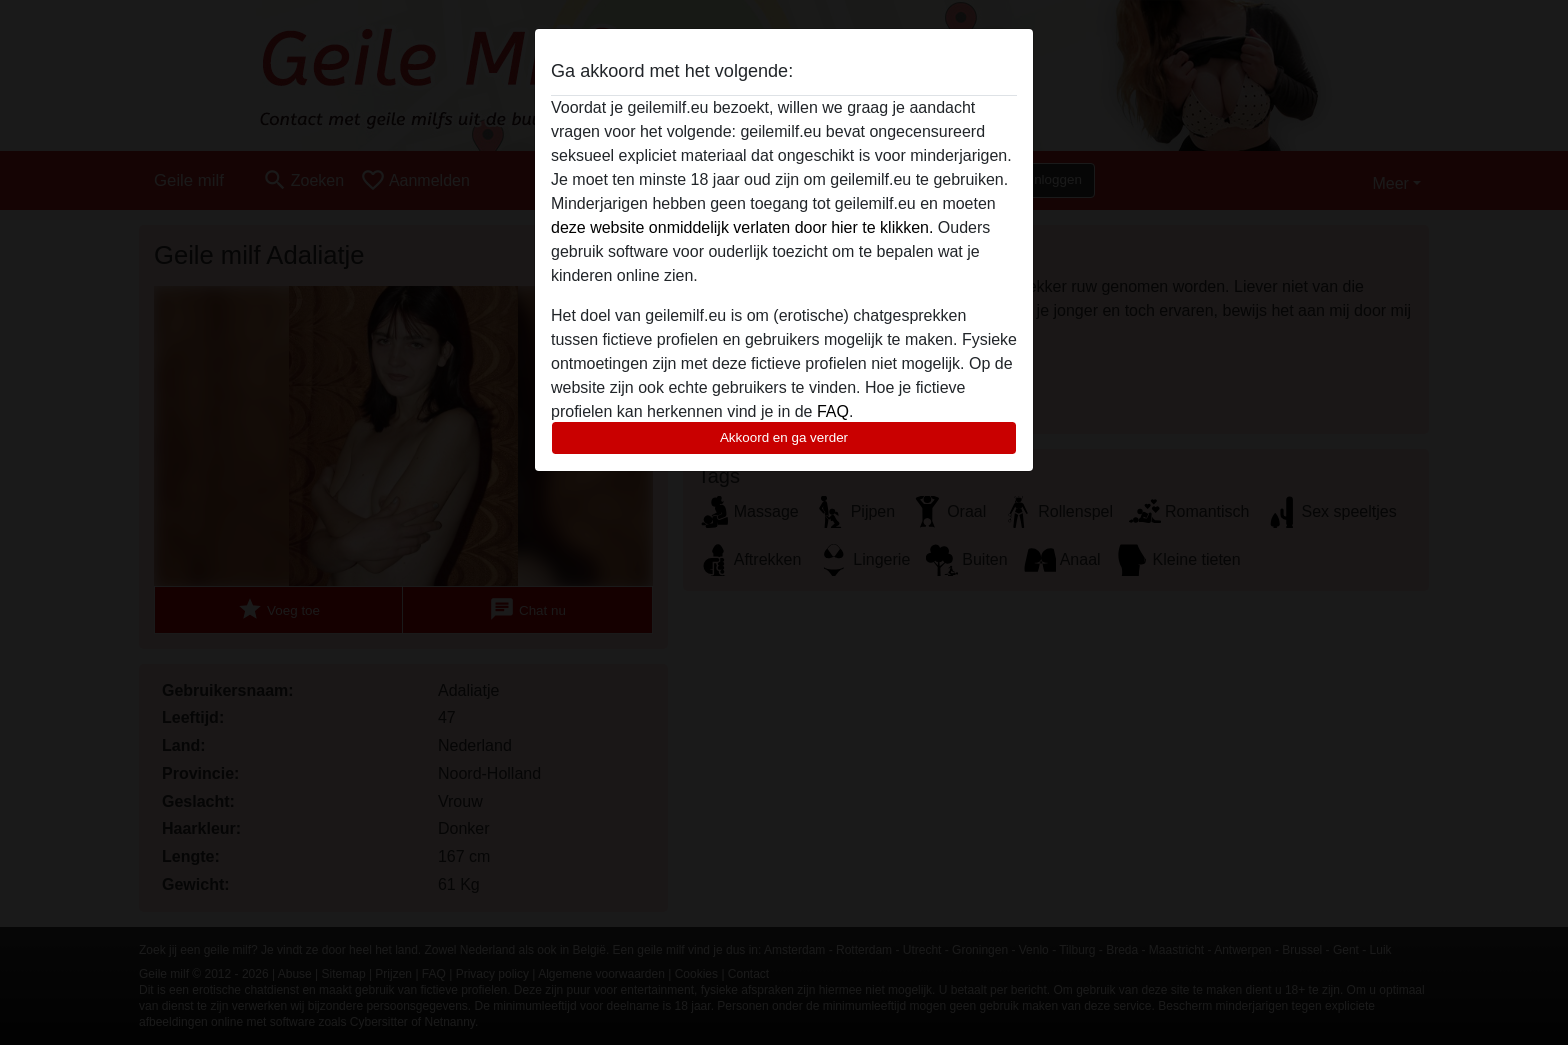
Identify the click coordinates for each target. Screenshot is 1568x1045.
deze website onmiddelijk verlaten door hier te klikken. (742, 227)
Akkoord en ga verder (784, 437)
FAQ (833, 411)
